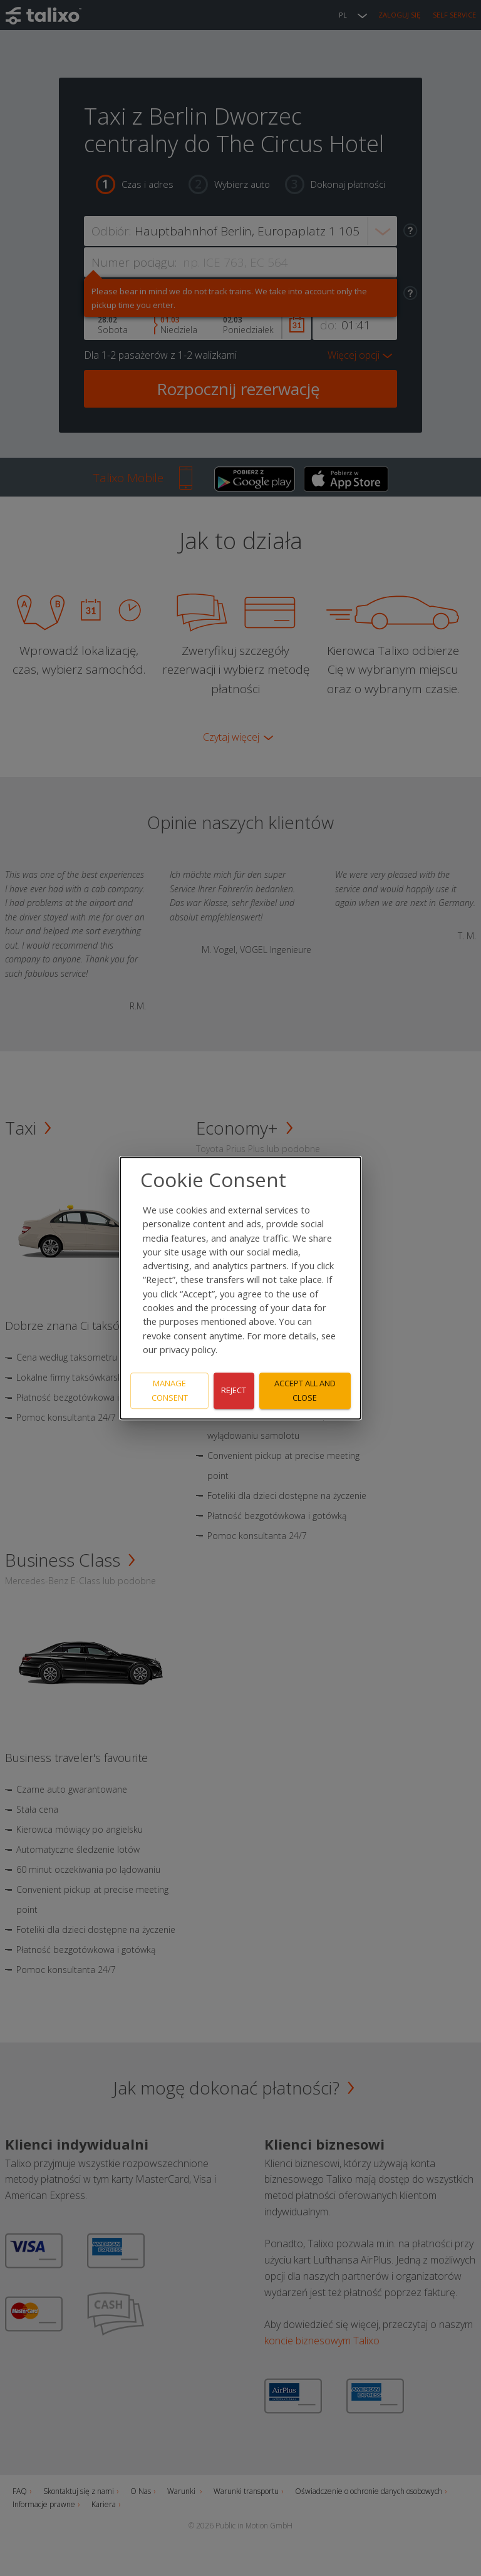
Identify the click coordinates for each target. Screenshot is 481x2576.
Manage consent (170, 1390)
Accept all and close (305, 1390)
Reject (233, 1390)
